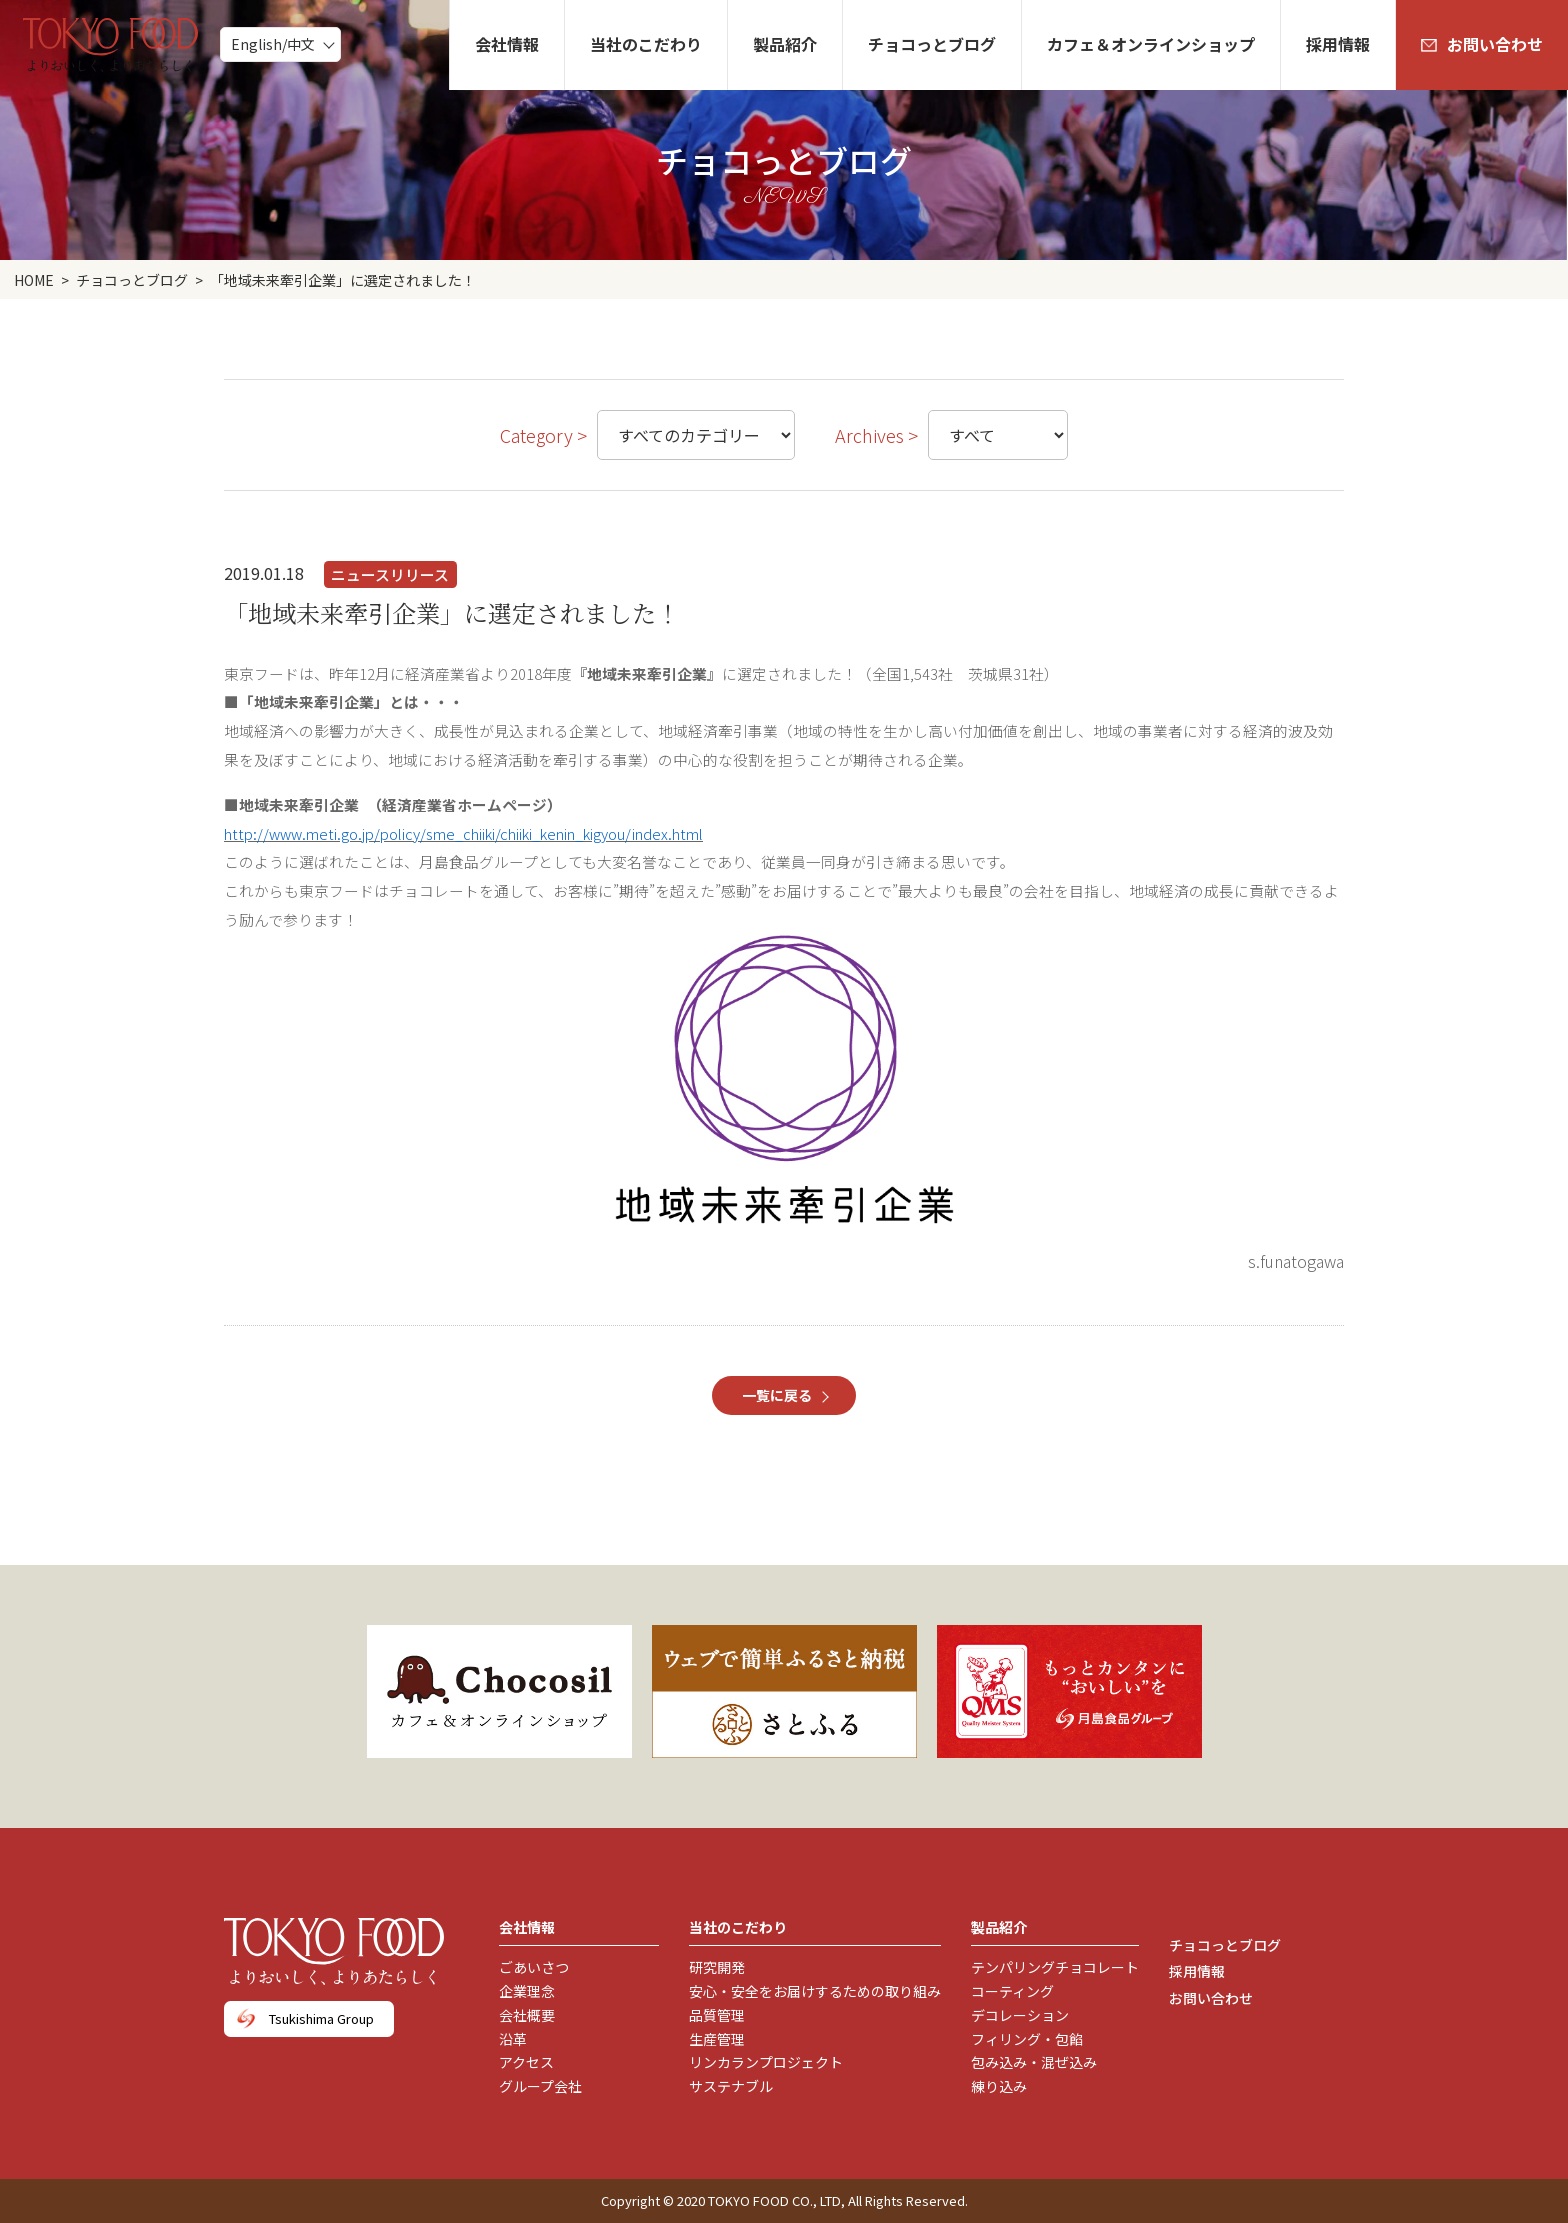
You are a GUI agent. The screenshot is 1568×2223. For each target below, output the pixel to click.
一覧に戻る (777, 1395)
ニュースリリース (390, 574)
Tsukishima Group (321, 2018)
